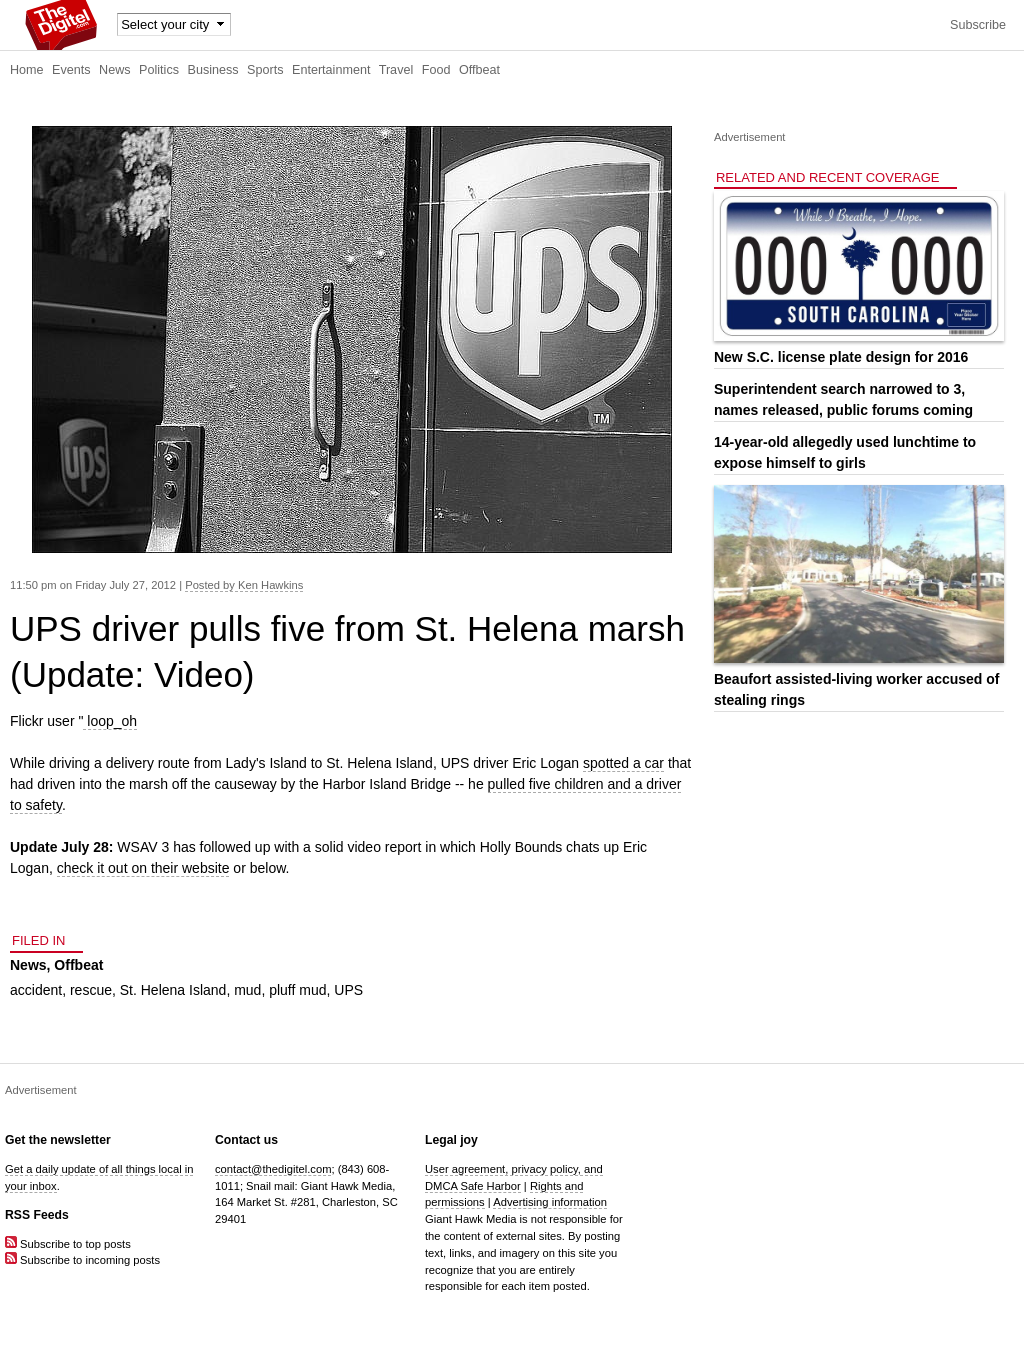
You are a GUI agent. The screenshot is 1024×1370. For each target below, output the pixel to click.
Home (27, 70)
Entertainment (331, 70)
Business (213, 70)
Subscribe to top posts (68, 1244)
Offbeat (479, 70)
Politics (159, 70)
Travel (396, 70)
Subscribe (978, 25)
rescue (91, 990)
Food (436, 70)
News (115, 70)
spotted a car (623, 763)
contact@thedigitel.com (273, 1169)
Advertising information (550, 1202)
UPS (348, 990)
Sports (265, 70)
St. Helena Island (173, 990)
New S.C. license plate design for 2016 (841, 357)
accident (36, 990)
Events (71, 70)
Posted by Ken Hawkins (244, 585)
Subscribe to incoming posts (82, 1260)
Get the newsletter (58, 1140)
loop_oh (110, 721)
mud (247, 990)
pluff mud (297, 990)
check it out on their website (143, 868)
